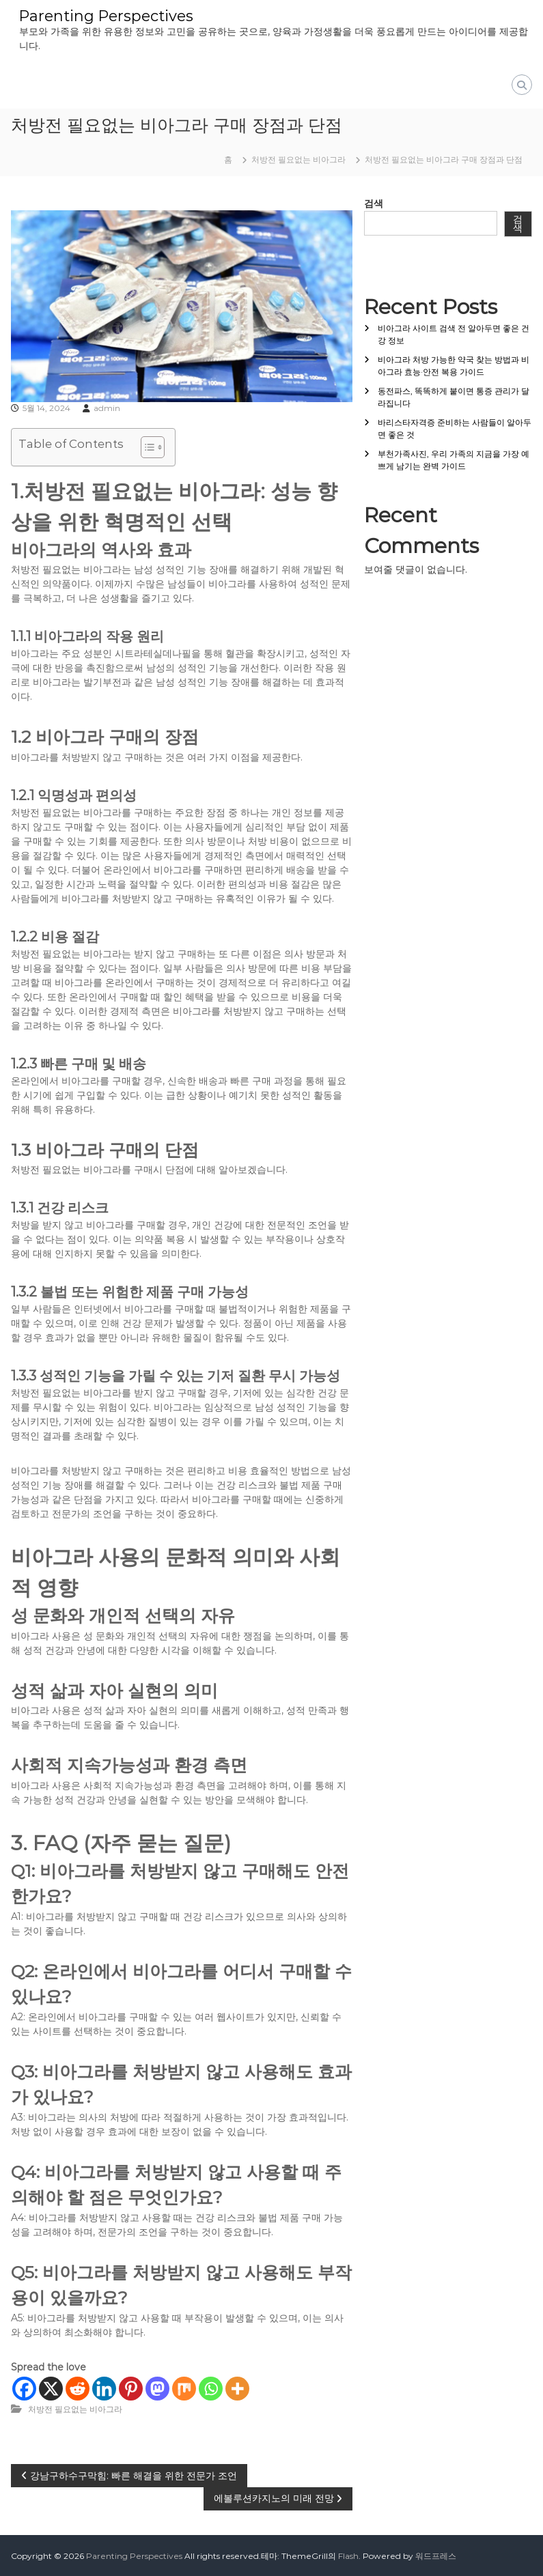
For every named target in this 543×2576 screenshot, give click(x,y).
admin (107, 407)
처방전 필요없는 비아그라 (298, 159)
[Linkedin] (104, 2388)
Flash (348, 2555)
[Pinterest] (131, 2388)
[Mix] (184, 2388)
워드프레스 (435, 2555)
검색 (373, 203)
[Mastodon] (157, 2388)
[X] (51, 2388)
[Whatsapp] (211, 2388)
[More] (237, 2388)
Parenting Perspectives (107, 15)
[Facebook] (24, 2388)
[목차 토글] (145, 446)
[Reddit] (77, 2388)
